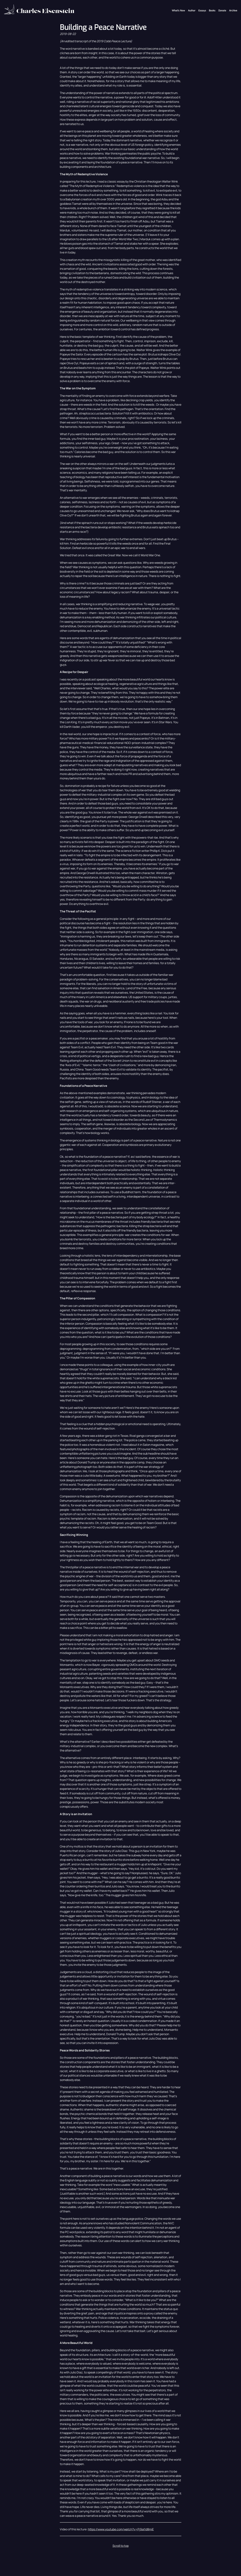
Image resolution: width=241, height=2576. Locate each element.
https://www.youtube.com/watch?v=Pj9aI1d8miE (121, 2529)
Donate (222, 10)
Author (191, 10)
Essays (202, 10)
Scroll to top (121, 2546)
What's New (178, 10)
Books (212, 10)
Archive (233, 10)
